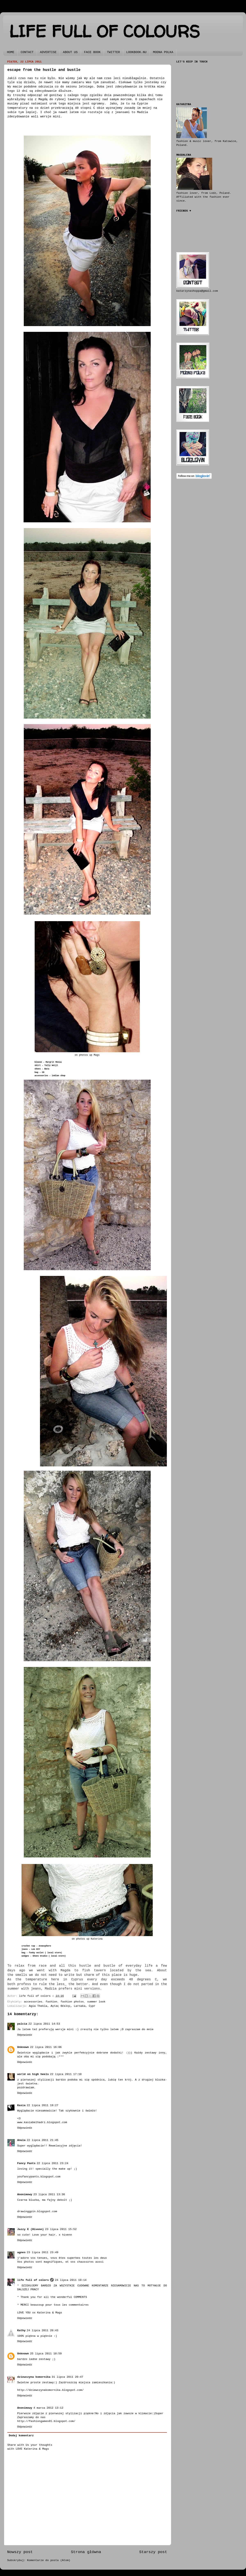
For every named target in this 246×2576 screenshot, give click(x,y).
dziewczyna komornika (33, 2377)
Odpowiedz (24, 2034)
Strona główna (86, 2552)
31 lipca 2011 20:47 (67, 2377)
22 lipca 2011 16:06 (46, 2047)
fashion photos (72, 2001)
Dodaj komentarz (21, 2435)
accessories (33, 2001)
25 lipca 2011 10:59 (46, 2353)
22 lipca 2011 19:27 (42, 2105)
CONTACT (27, 52)
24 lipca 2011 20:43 (42, 2330)
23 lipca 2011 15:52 (61, 2229)
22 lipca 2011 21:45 (42, 2140)
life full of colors (33, 2280)
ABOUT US (70, 52)
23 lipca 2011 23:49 (42, 2252)
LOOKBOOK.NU (136, 52)
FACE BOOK (92, 52)
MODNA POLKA (163, 52)
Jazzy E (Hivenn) (30, 2229)
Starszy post (153, 2552)
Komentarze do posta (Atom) (48, 2560)
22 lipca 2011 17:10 (66, 2074)
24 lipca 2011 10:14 (71, 2280)
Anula (21, 2140)
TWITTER (113, 52)
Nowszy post (20, 2552)
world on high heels (33, 2074)
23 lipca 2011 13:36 (49, 2194)
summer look (96, 2001)
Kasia (21, 2105)
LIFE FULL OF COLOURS (104, 31)
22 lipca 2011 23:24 (52, 2163)
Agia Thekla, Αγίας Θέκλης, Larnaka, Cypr (62, 2006)
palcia (22, 2023)
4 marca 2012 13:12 (48, 2407)
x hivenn (65, 2234)
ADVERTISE (48, 52)
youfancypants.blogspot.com (38, 2176)
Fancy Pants (26, 2163)
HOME (10, 52)
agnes (21, 2252)
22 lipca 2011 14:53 (44, 2023)
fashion (51, 2001)
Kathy (21, 2330)
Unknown (23, 2047)
